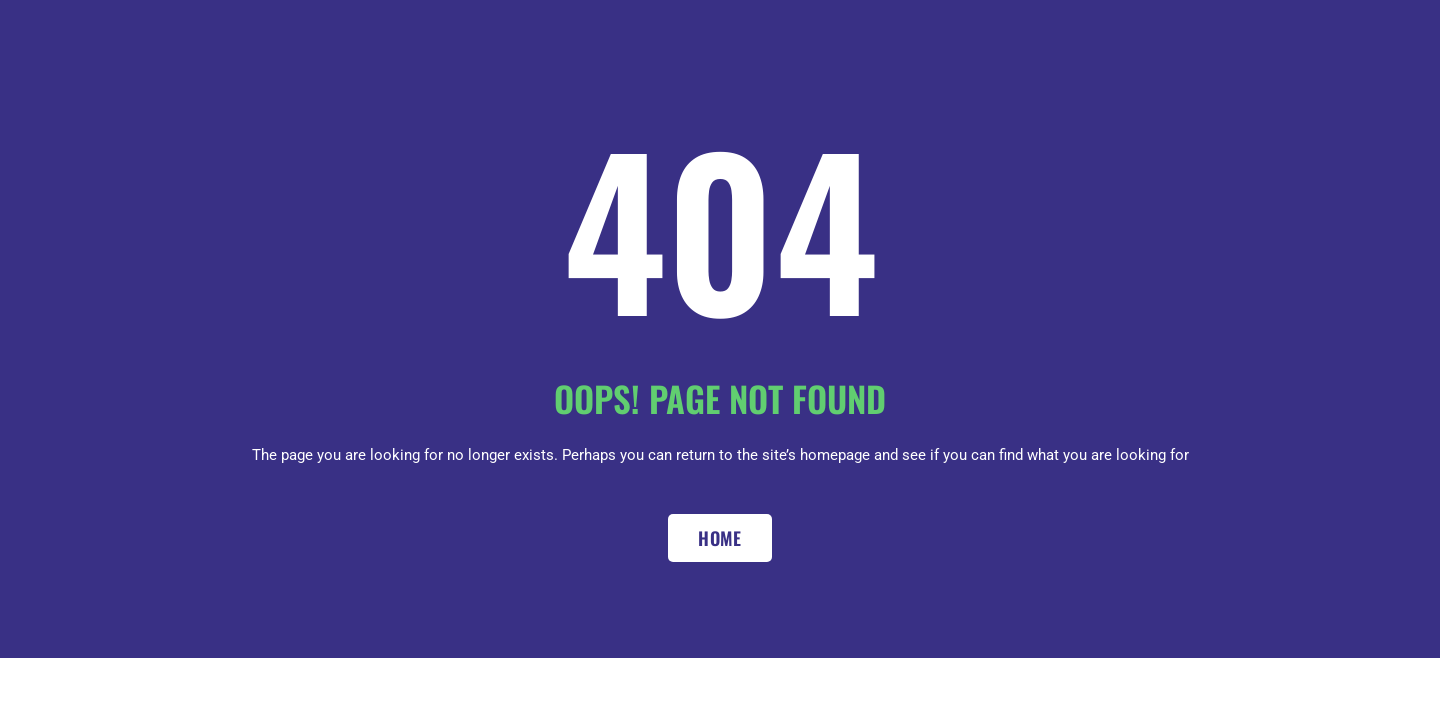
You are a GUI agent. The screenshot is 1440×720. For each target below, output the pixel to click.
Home (719, 538)
